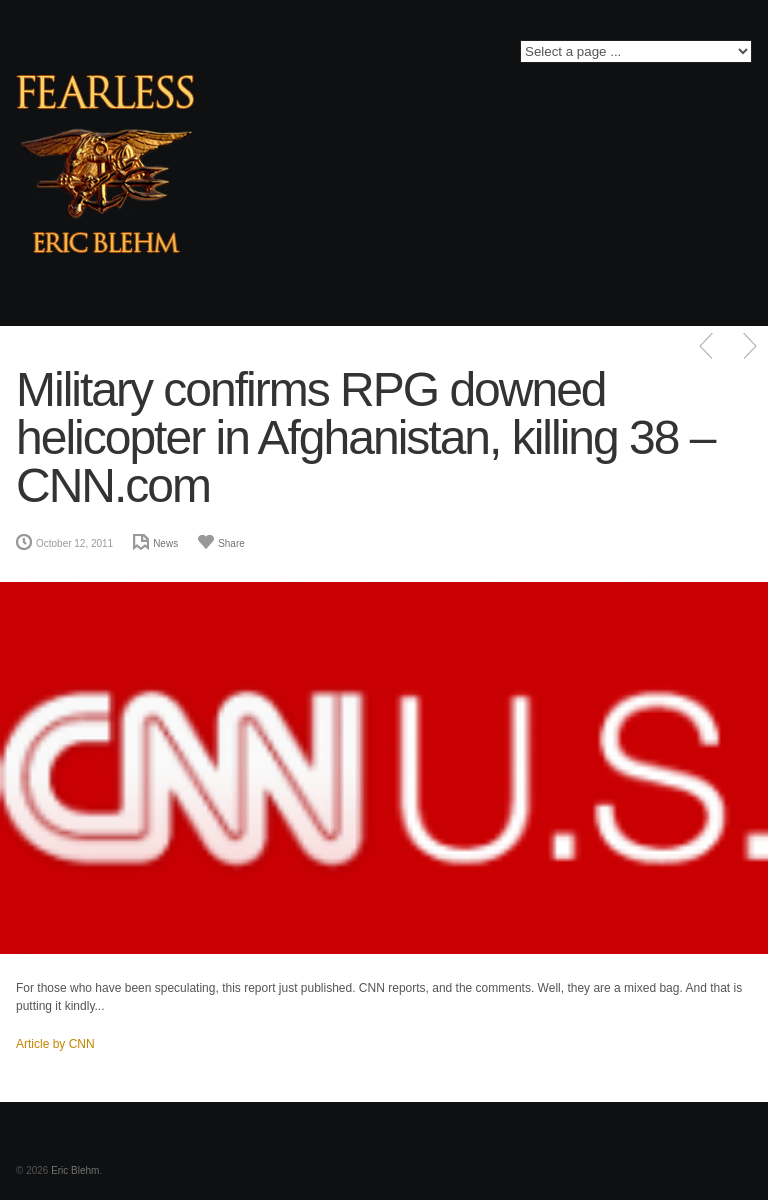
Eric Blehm (75, 1170)
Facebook (248, 57)
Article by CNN (55, 1044)
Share (231, 543)
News (165, 543)
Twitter (277, 57)
